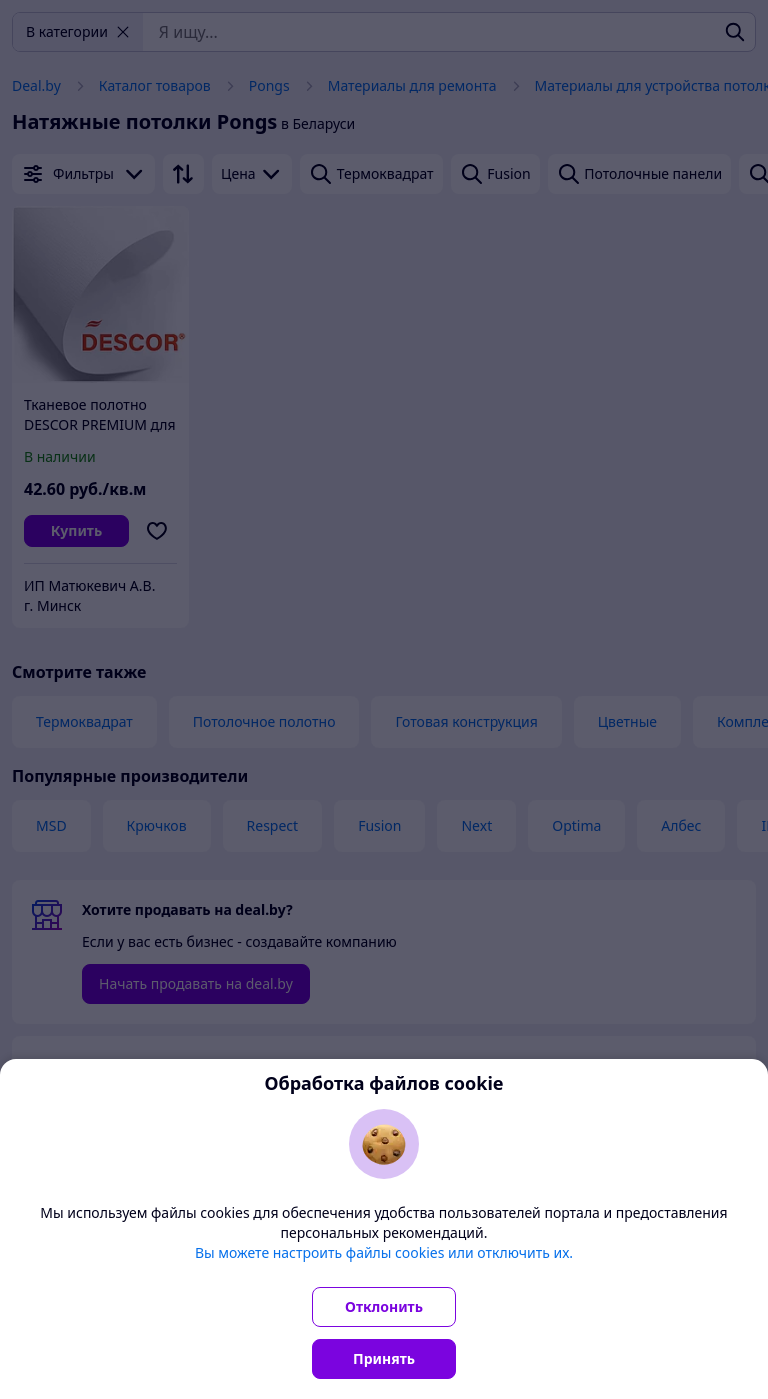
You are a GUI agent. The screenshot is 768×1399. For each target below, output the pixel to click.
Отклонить (384, 1306)
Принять (384, 1358)
